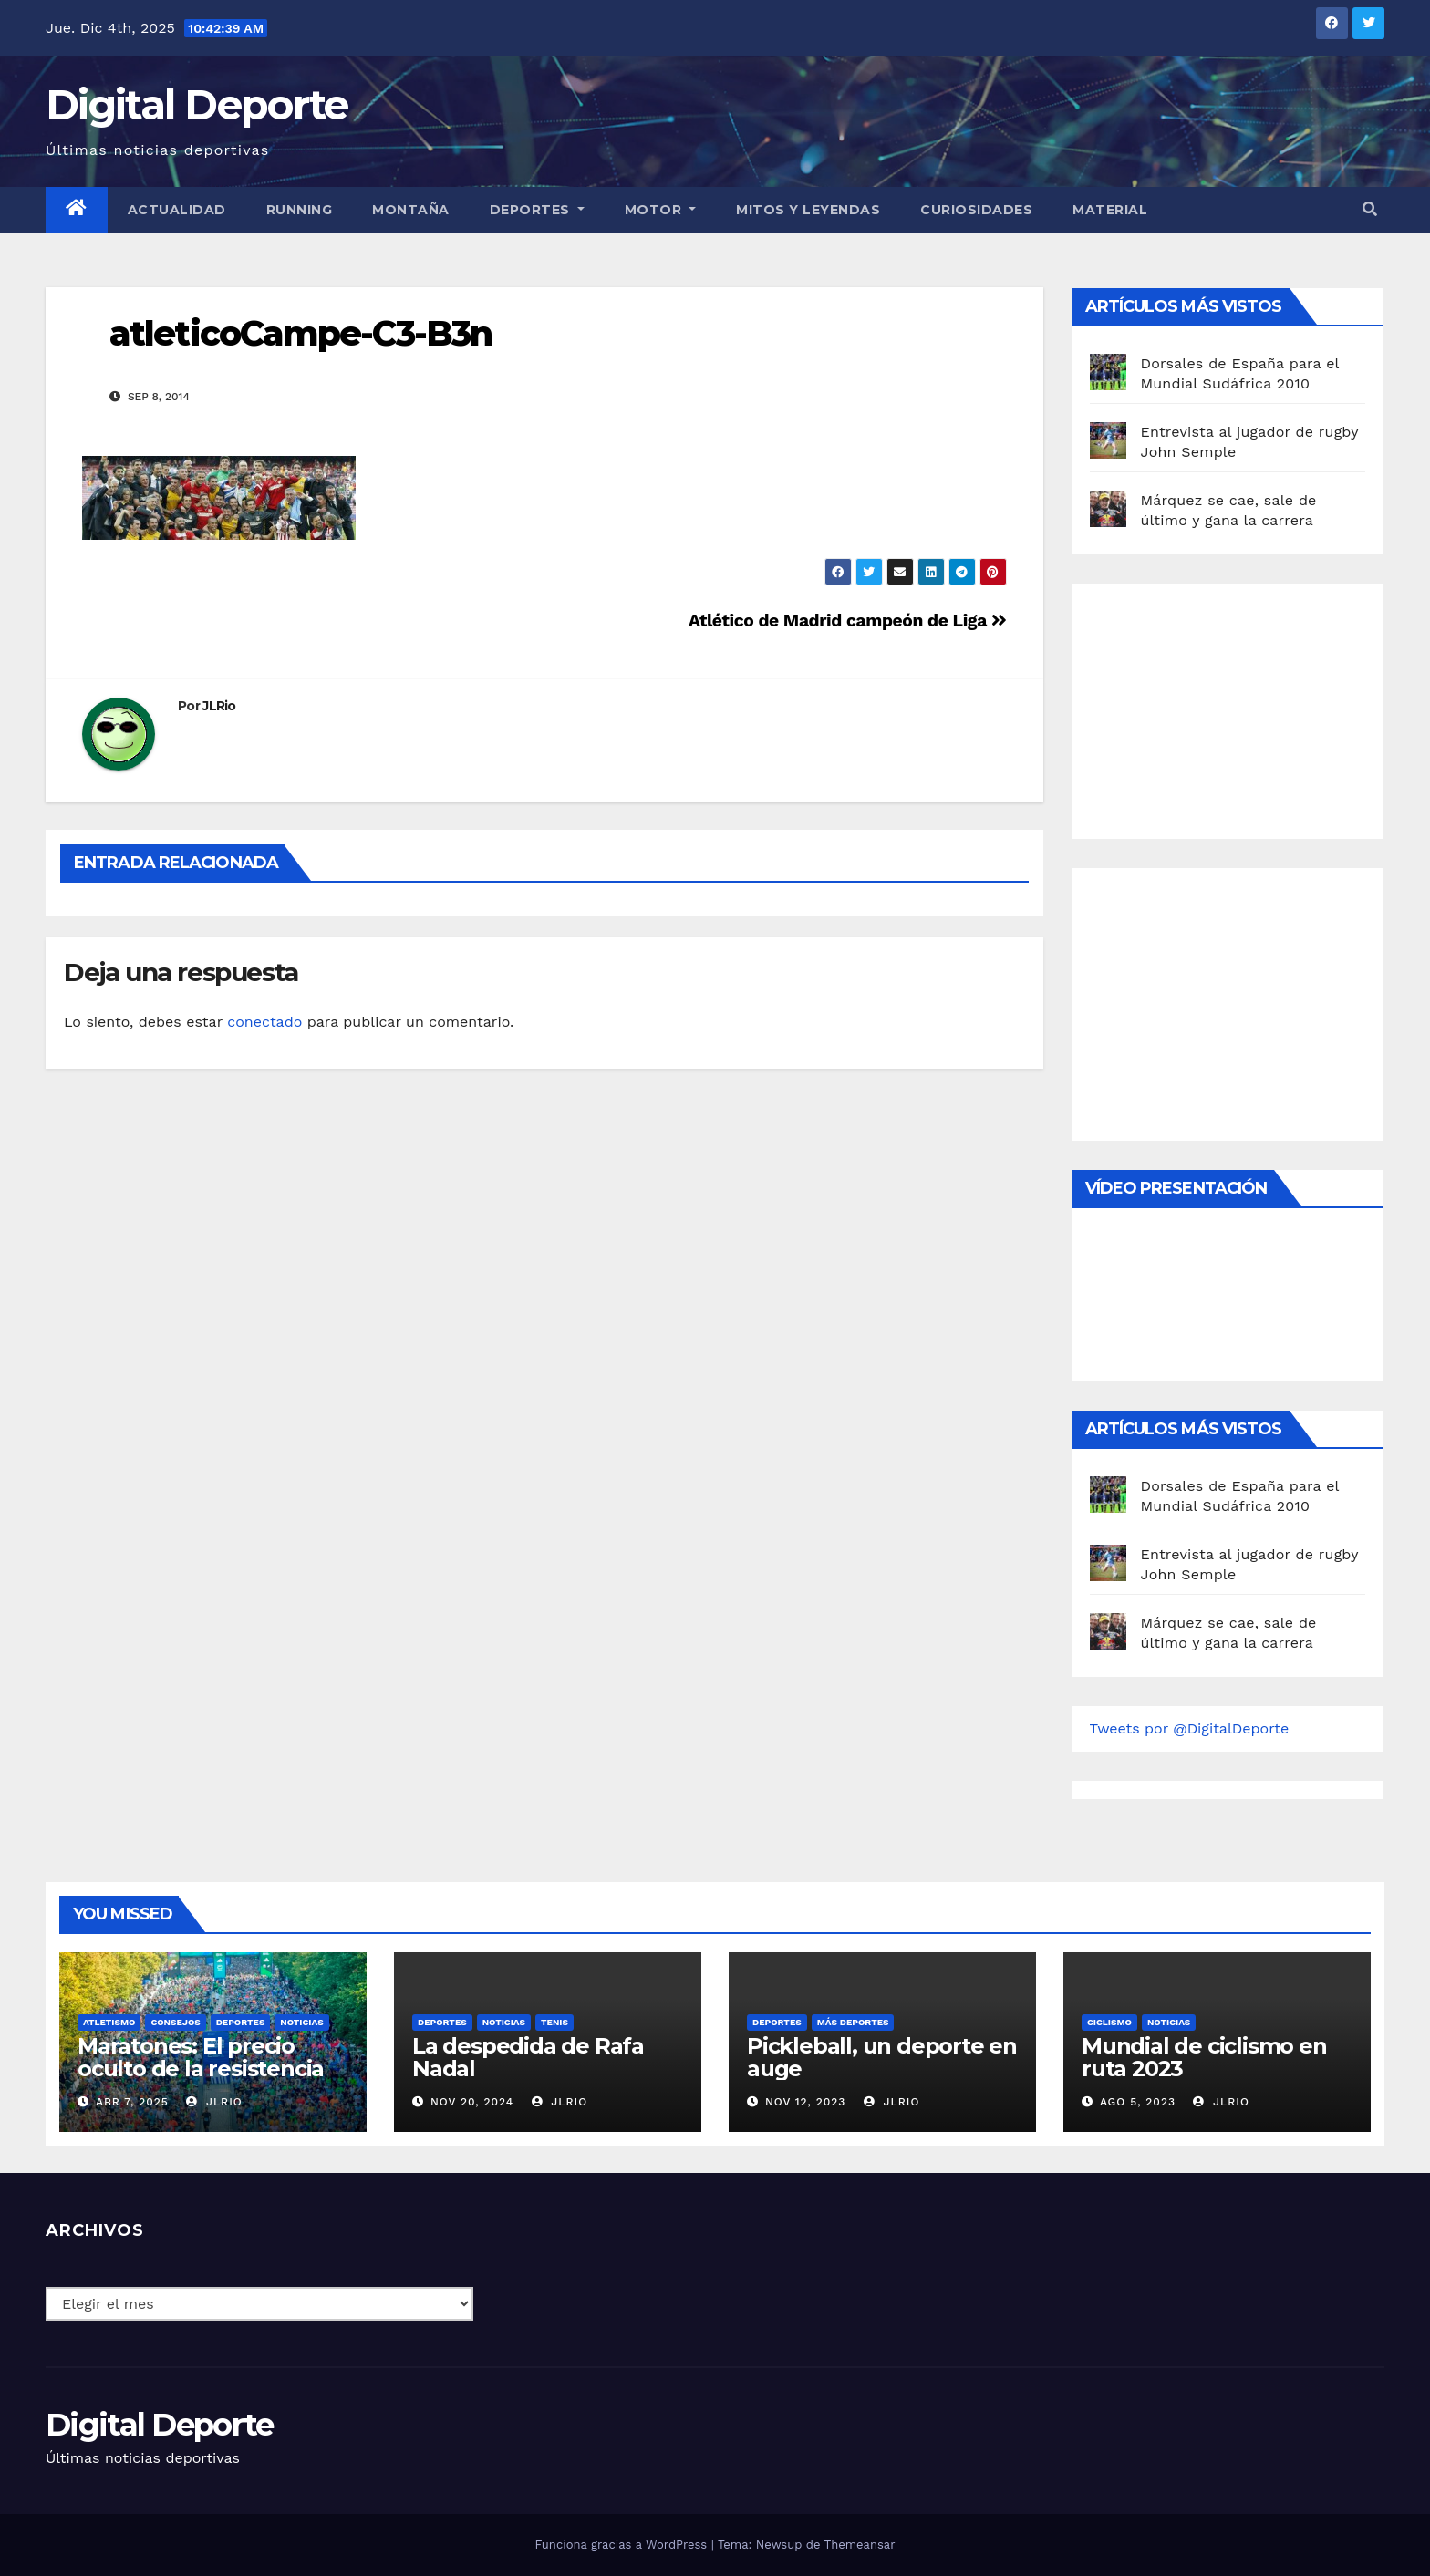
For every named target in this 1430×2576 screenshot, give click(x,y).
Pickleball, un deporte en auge (882, 2057)
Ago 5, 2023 (1138, 2101)
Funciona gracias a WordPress (622, 2544)
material (1109, 210)
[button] (1370, 209)
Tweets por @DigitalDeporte (1190, 1728)
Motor (661, 210)
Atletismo (109, 2022)
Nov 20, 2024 (471, 2101)
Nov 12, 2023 (805, 2101)
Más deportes (853, 2022)
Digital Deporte (197, 104)
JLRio (219, 706)
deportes (240, 2022)
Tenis (554, 2022)
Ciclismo (1109, 2022)
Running (299, 210)
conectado (264, 1021)
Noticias (301, 2022)
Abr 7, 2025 (132, 2101)
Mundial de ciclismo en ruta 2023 (1204, 2057)
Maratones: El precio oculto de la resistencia (201, 2057)
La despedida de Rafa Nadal (528, 2057)
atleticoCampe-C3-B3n (300, 333)
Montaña (411, 210)
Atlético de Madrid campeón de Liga (848, 620)
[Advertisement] (1226, 707)
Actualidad (177, 210)
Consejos (175, 2022)
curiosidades (976, 210)
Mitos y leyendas (808, 210)
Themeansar (860, 2544)
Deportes (537, 210)
